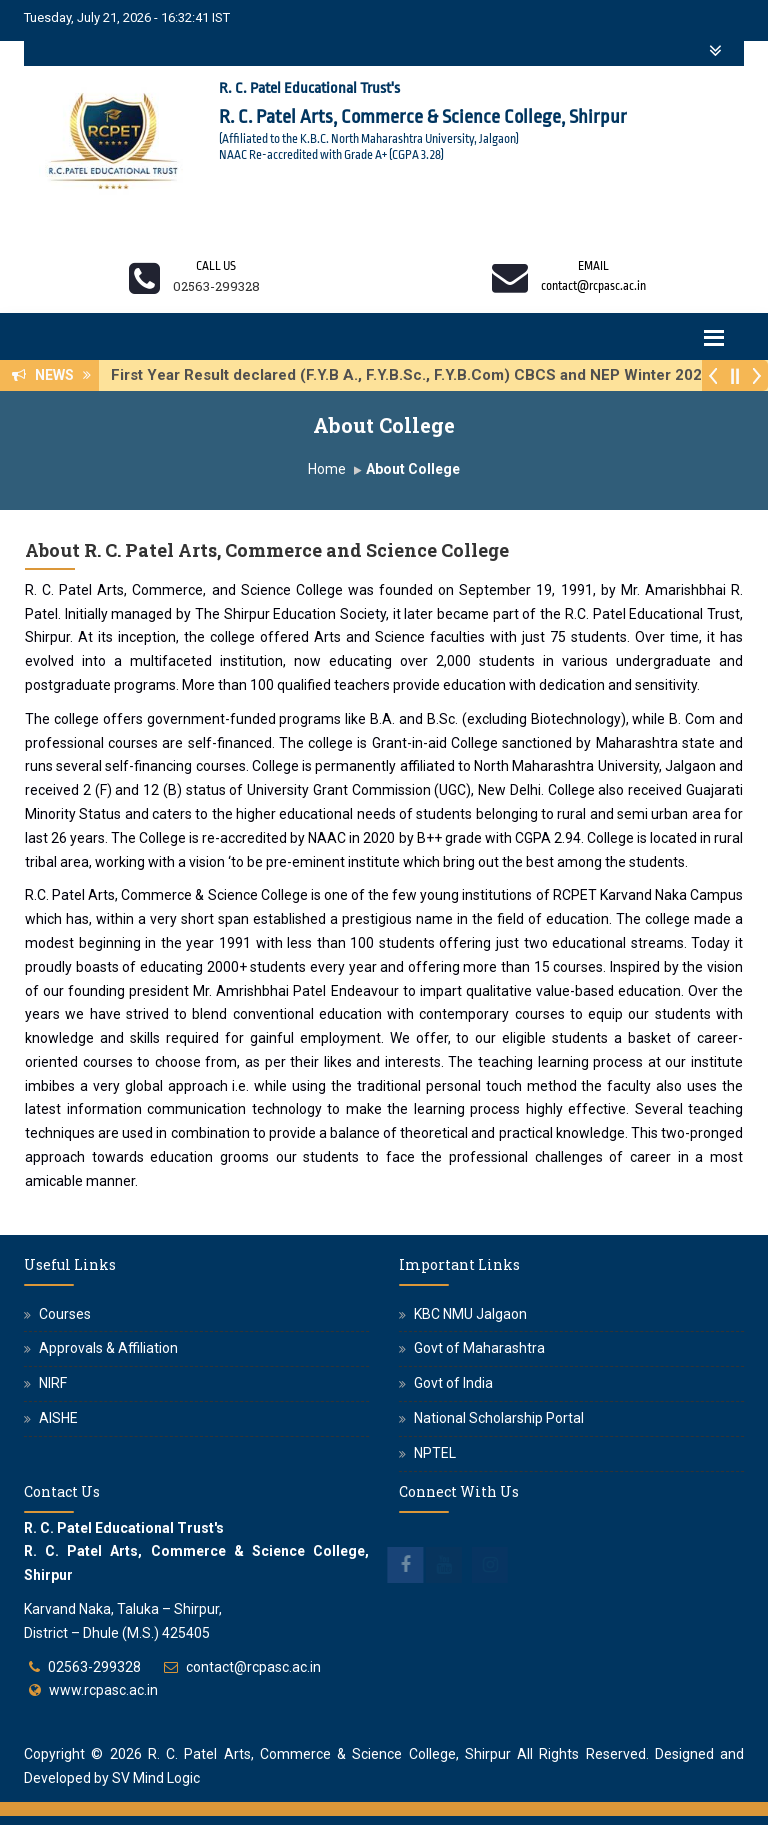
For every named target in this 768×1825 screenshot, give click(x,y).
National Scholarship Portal (499, 1418)
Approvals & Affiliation (108, 1348)
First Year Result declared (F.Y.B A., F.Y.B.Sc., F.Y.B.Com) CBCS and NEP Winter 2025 (417, 375)
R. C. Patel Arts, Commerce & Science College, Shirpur (329, 1754)
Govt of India (453, 1383)
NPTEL (435, 1453)
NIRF (53, 1383)
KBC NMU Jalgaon (470, 1314)
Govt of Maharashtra (479, 1348)
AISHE (58, 1418)
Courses (65, 1314)
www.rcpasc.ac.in (103, 1690)
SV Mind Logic (156, 1778)
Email (593, 266)
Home (327, 469)
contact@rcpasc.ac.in (253, 1667)
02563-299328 (94, 1667)
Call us (216, 266)
